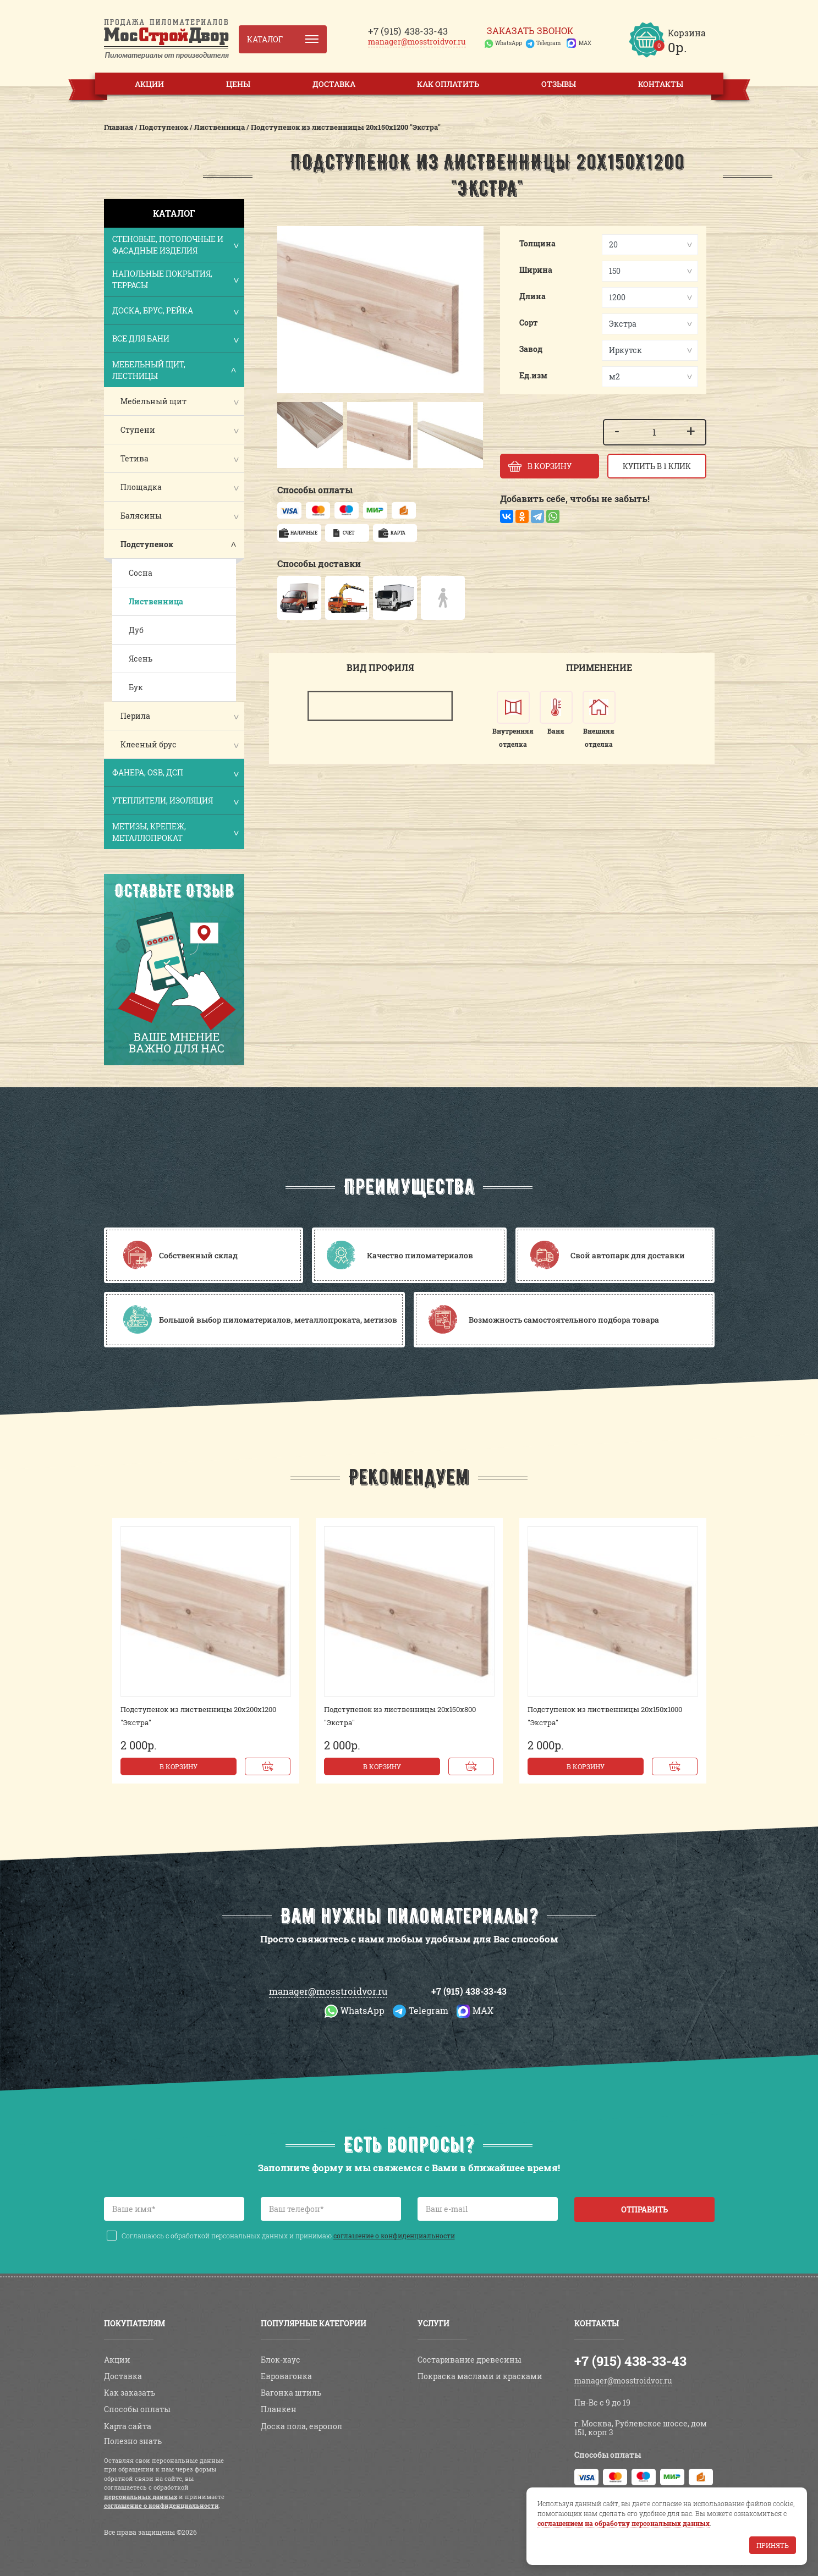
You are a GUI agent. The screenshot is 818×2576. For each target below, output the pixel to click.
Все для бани (175, 339)
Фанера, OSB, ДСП (175, 773)
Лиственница (156, 601)
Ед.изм (533, 375)
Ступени (137, 430)
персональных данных (140, 2496)
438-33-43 (408, 31)
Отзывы (558, 84)
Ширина (535, 270)
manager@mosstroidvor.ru (417, 41)
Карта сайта (127, 2426)
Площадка (141, 487)
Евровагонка (286, 2376)
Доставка (333, 84)
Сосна (140, 573)
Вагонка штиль (291, 2392)
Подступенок (146, 544)
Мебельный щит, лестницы (175, 370)
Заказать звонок (530, 30)
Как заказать (129, 2392)
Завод (530, 349)
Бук (136, 687)
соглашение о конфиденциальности (394, 2235)
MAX (585, 43)
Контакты (660, 84)
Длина (532, 296)
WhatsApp (508, 43)
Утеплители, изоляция (175, 801)
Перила (135, 716)
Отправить (644, 2209)
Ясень (140, 658)
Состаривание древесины (469, 2359)
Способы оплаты (137, 2409)
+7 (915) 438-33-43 (469, 1991)
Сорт (528, 322)
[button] (290, 435)
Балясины (141, 515)
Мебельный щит (153, 401)
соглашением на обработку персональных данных (623, 2523)
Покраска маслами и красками (480, 2376)
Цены (238, 84)
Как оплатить (448, 84)
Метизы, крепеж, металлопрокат (175, 832)
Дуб (136, 630)
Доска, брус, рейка (175, 311)
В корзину (178, 1766)
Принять (772, 2545)
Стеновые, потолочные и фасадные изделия (175, 245)
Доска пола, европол (301, 2426)
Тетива (134, 458)
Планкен (279, 2409)
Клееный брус (148, 744)
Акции (149, 84)
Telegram (548, 43)
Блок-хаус (280, 2359)
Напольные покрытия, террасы (175, 279)
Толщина (537, 243)
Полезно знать (133, 2441)
